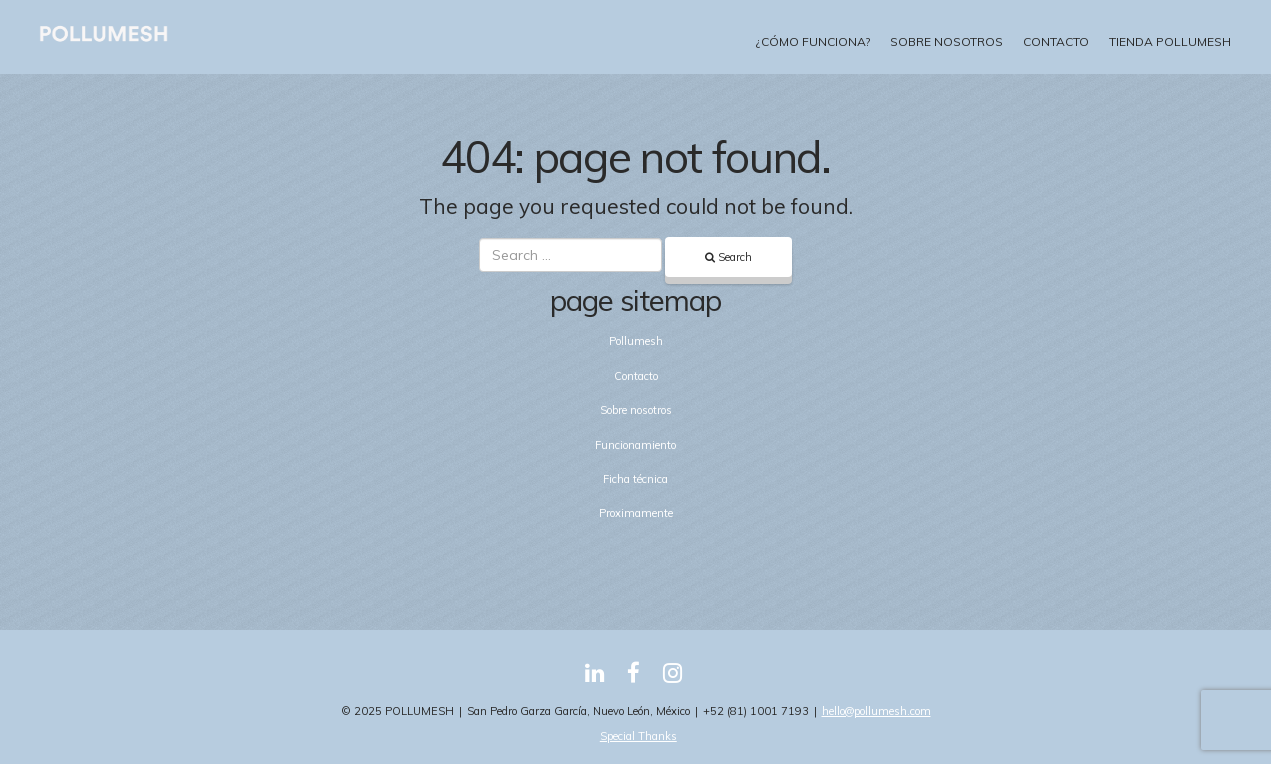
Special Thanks (638, 736)
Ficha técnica (635, 479)
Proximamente (636, 513)
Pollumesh (636, 341)
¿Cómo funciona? (813, 41)
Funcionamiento (635, 445)
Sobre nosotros (946, 41)
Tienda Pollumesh (1170, 41)
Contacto (1056, 41)
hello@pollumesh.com (876, 711)
